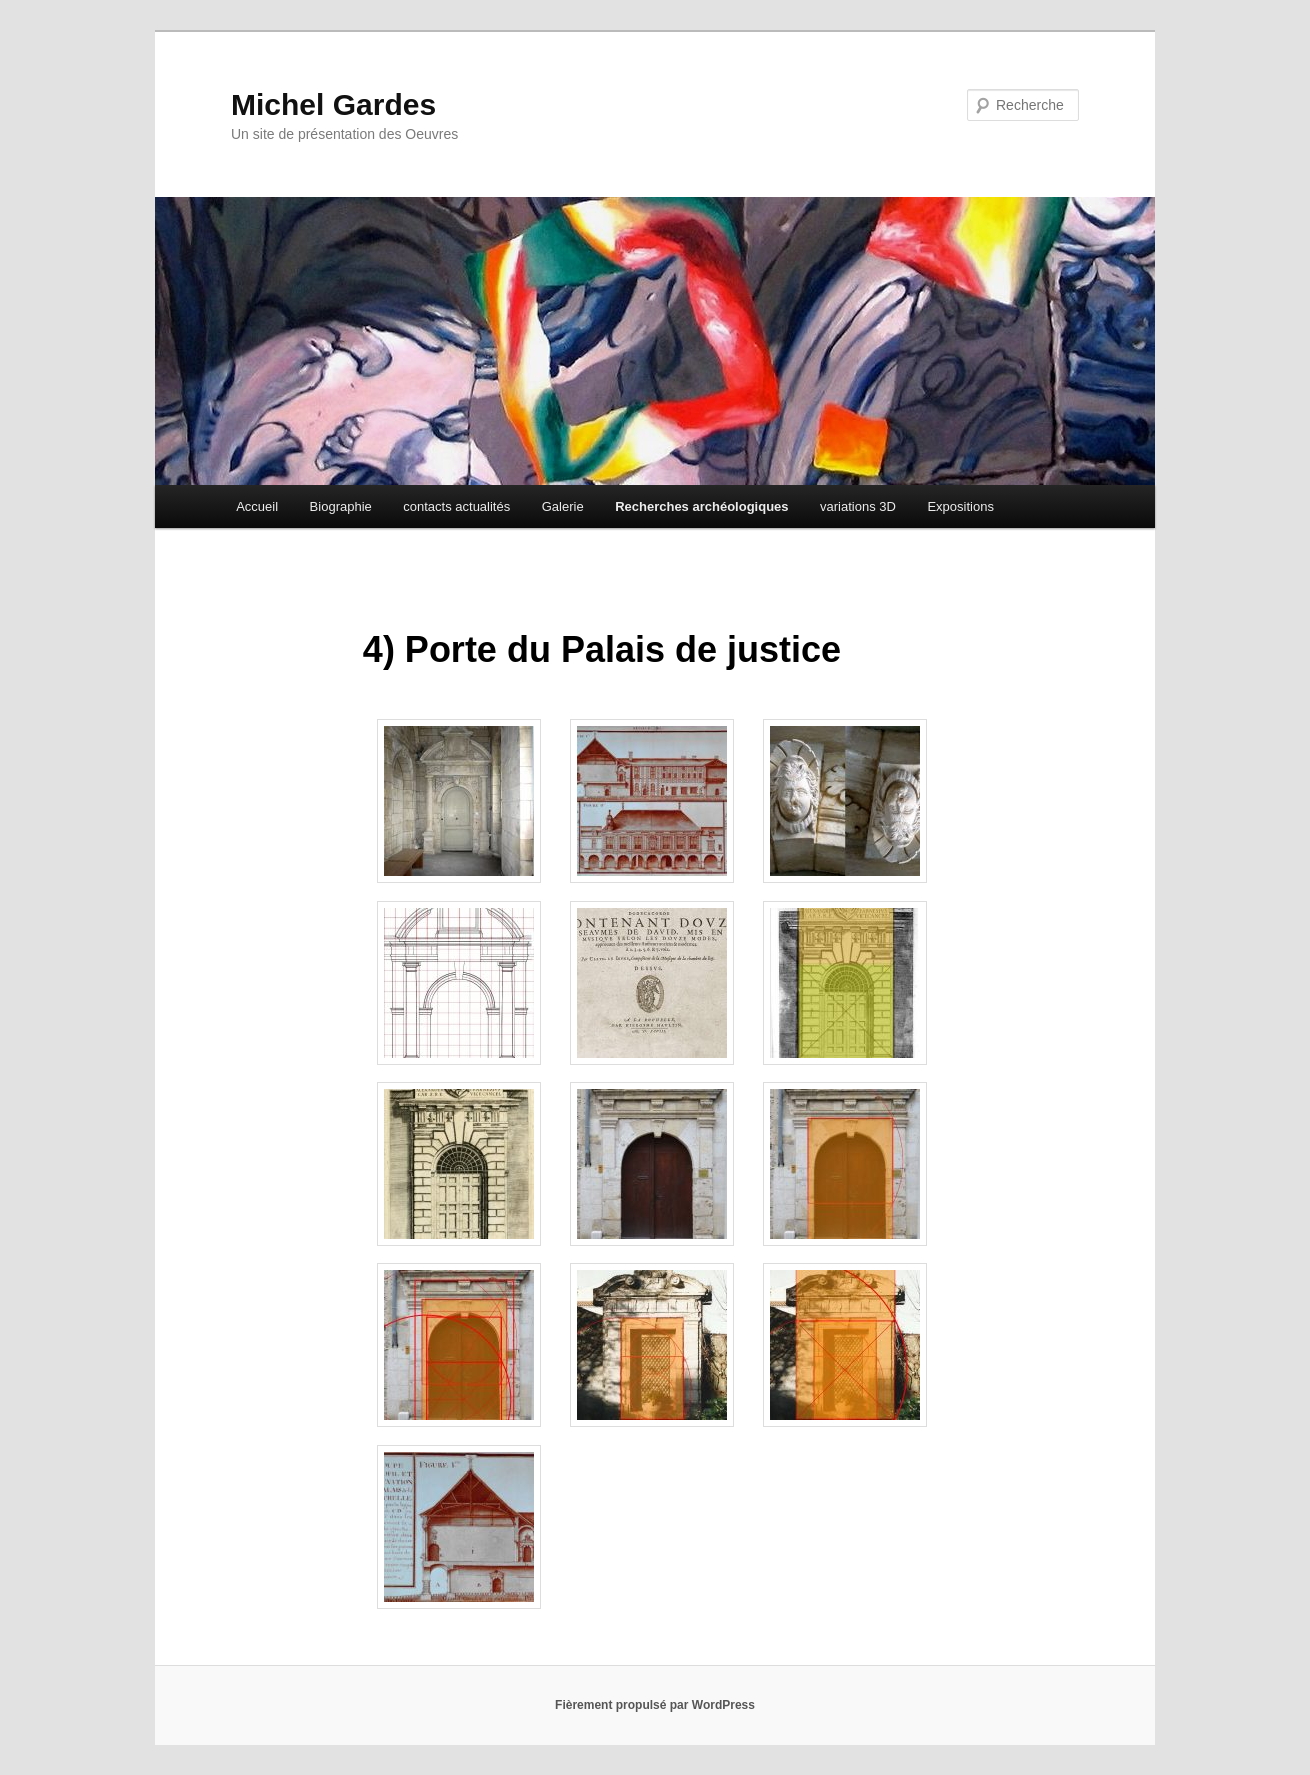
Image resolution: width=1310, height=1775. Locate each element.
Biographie (341, 506)
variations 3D (858, 506)
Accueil (257, 506)
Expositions (960, 506)
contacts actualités (456, 506)
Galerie (563, 506)
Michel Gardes (333, 104)
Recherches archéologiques (701, 506)
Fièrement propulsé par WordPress (655, 1705)
